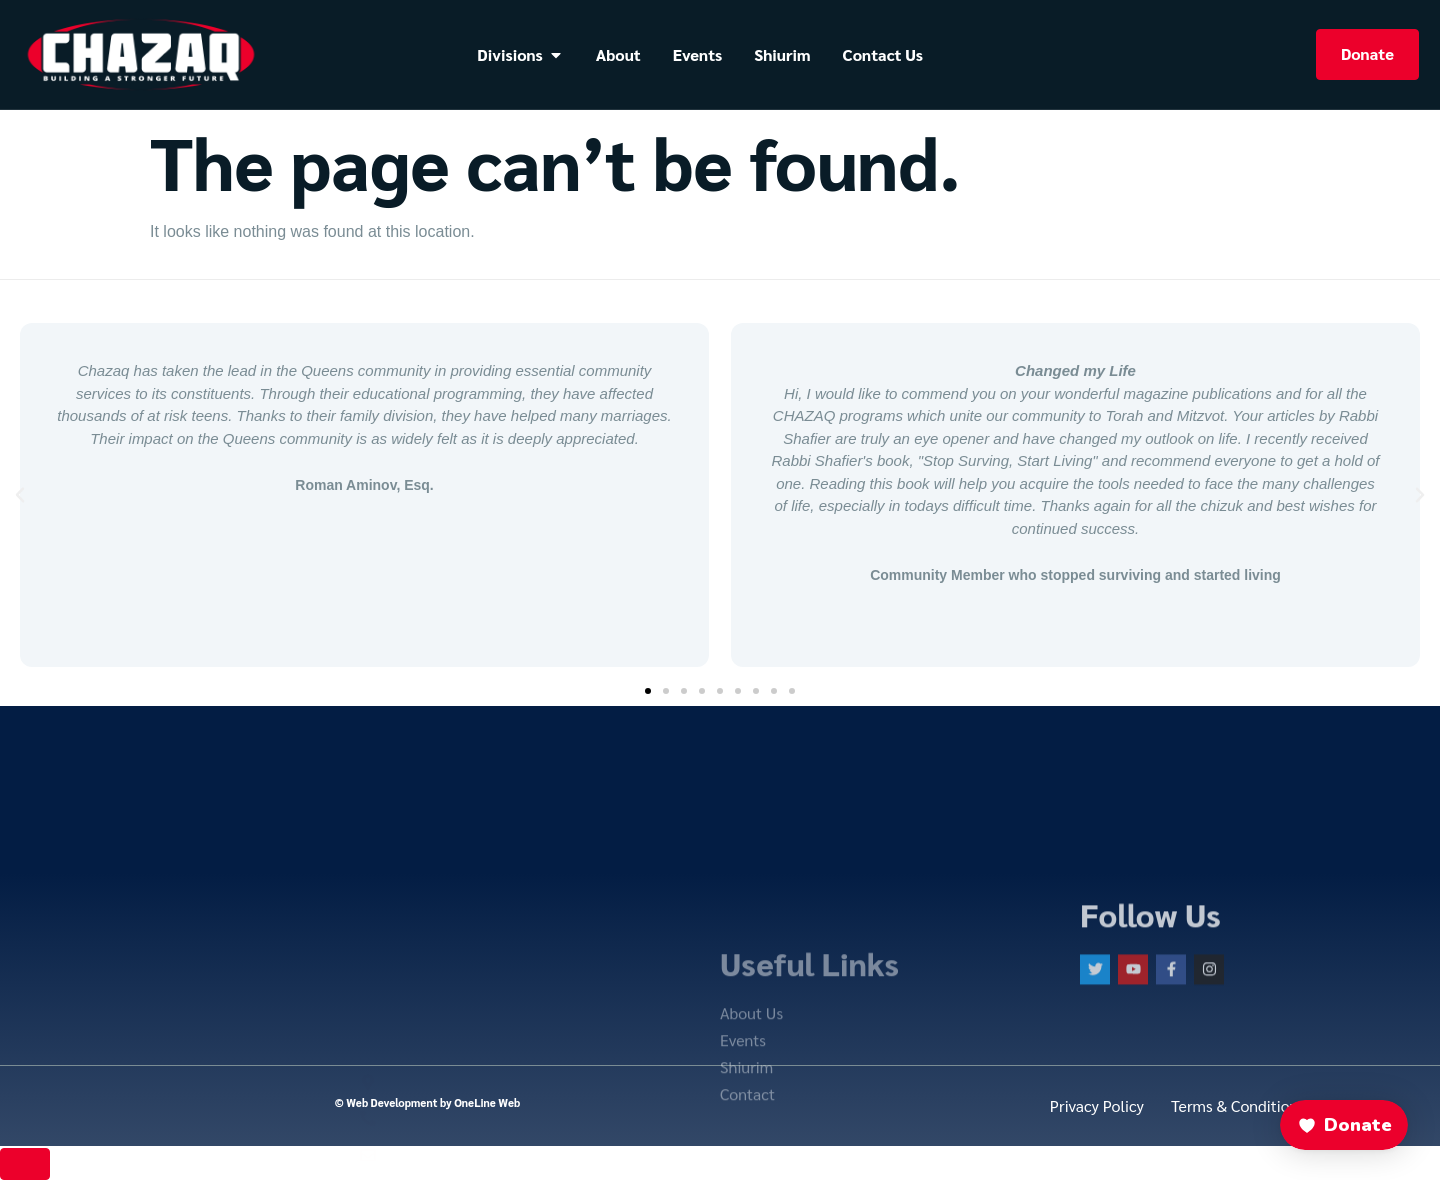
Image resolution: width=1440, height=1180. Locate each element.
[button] (20, 495)
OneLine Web (487, 1102)
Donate (1367, 53)
